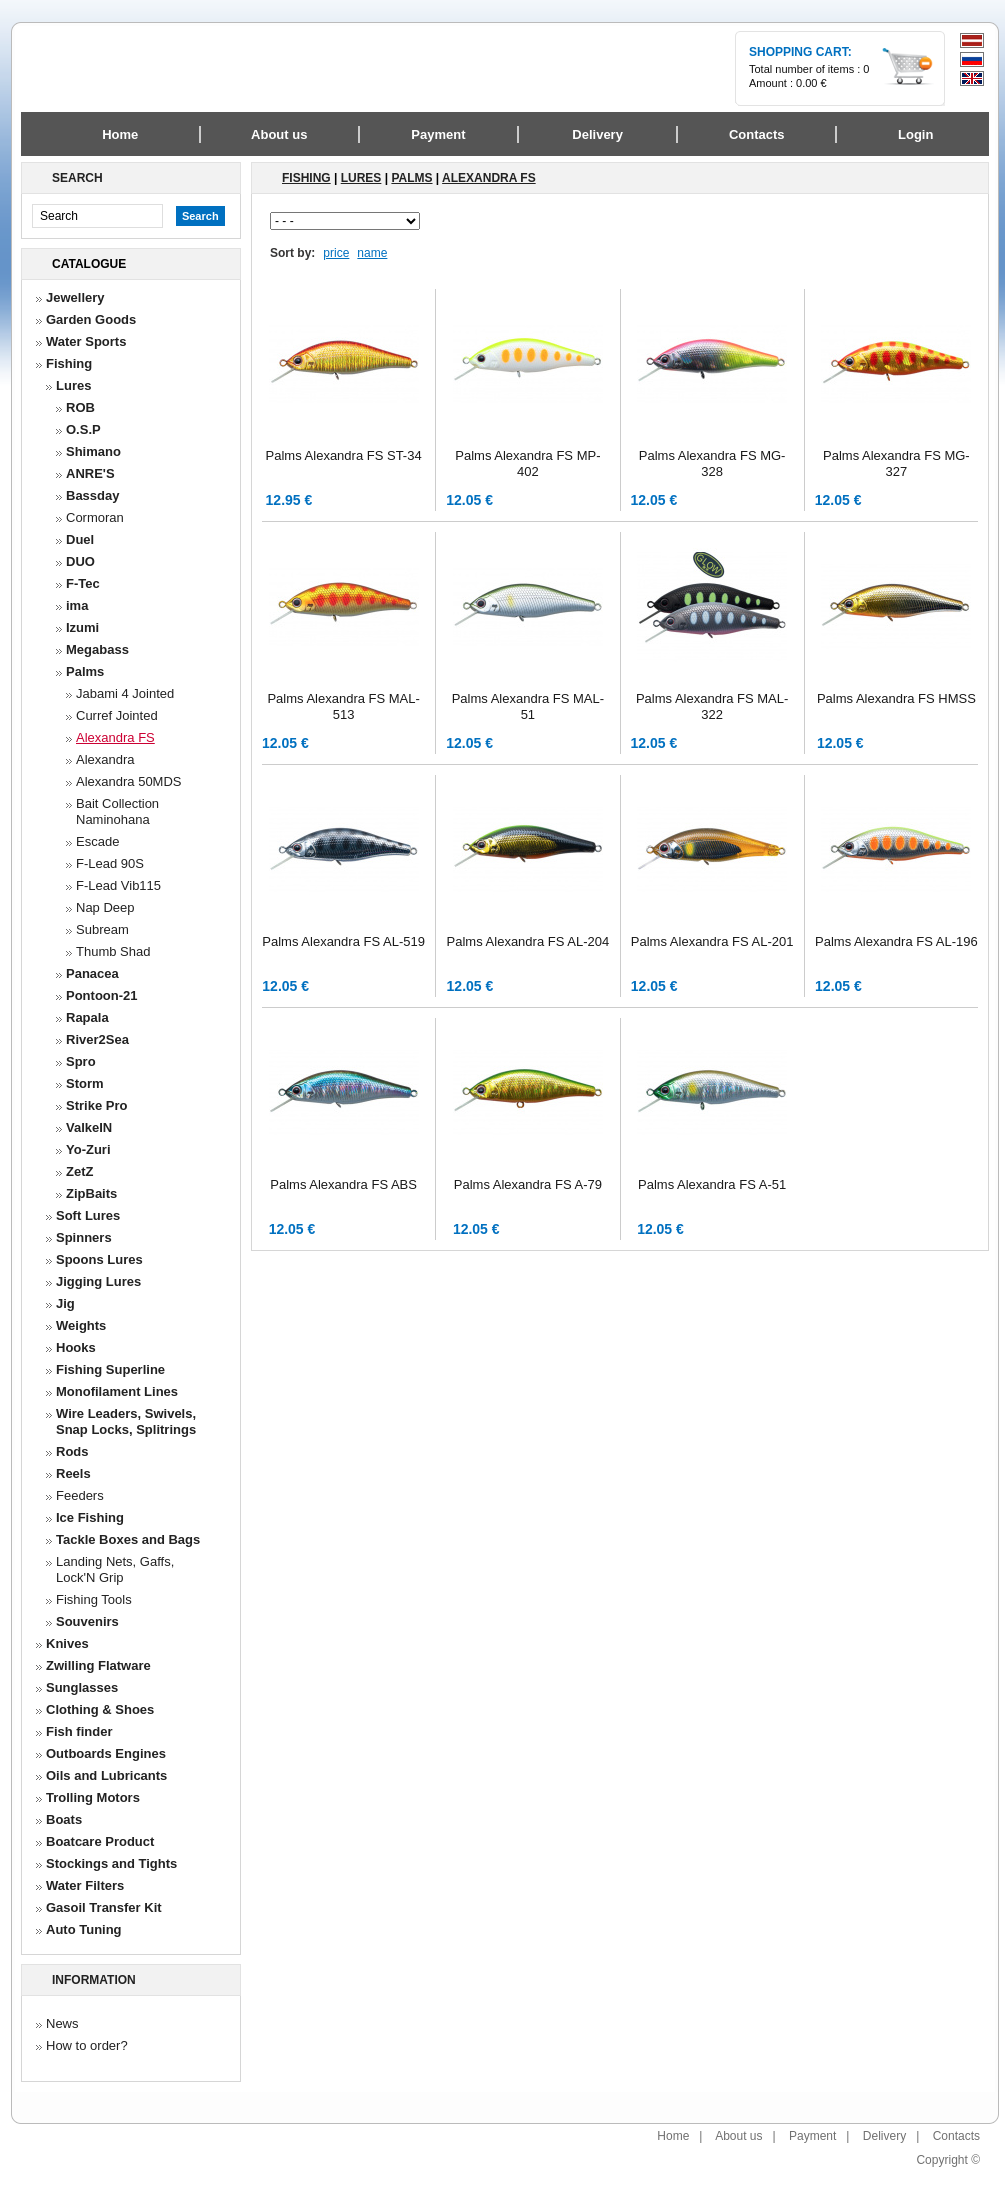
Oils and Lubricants (106, 1775)
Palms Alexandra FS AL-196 (896, 941)
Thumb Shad (113, 951)
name (372, 253)
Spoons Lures (99, 1259)
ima (77, 605)
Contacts (956, 2136)
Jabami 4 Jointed (125, 693)
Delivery (884, 2136)
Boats (64, 1819)
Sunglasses (82, 1687)
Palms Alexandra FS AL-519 (343, 941)
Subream (102, 929)
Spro (81, 1061)
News (62, 2023)
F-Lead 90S (110, 863)
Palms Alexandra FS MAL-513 (343, 706)
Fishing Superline (110, 1369)
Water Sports (86, 341)
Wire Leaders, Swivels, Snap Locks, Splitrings (126, 1421)
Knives (67, 1643)
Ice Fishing (90, 1517)
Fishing (69, 363)
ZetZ (79, 1171)
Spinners (84, 1237)
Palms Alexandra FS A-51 (712, 1184)
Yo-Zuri (88, 1149)
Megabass (97, 649)
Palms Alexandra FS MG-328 (712, 463)
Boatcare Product (100, 1841)
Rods (72, 1451)
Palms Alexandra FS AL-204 (528, 941)
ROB (80, 407)
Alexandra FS (115, 737)
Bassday (92, 495)
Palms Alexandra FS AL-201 (712, 941)
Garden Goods (91, 319)
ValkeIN (89, 1127)
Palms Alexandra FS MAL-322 (712, 706)
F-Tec (83, 583)
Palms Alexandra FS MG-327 (896, 463)
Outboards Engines (106, 1753)
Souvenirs (87, 1621)
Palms (85, 671)
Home (120, 134)
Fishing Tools (94, 1599)
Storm (85, 1083)
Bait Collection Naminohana (117, 811)
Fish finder (79, 1731)
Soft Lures (88, 1215)
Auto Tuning (84, 1929)
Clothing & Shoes (100, 1709)
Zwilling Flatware (98, 1665)
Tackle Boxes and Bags (128, 1539)
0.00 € (811, 83)
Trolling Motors (93, 1797)
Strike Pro (96, 1105)
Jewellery (75, 297)
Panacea (92, 973)
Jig (65, 1303)
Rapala (87, 1017)
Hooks (76, 1347)
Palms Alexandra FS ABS (343, 1184)
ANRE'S (90, 473)
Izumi (82, 627)
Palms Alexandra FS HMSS (896, 698)
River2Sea (97, 1039)
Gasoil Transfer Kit (104, 1907)
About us (738, 2136)
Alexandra (105, 759)
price (336, 253)
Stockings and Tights (111, 1863)
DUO (80, 561)
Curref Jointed (117, 715)
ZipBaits (91, 1193)
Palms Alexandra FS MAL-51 (528, 706)
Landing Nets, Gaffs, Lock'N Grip (115, 1569)
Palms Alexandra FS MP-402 (527, 463)
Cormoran (95, 517)
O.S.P (83, 429)
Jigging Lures (98, 1281)
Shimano (93, 451)
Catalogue (89, 264)
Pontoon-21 (102, 995)
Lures (73, 385)
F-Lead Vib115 (118, 885)
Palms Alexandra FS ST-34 (344, 455)
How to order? (87, 2045)
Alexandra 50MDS (129, 781)
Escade (97, 841)
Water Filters (85, 1885)
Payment (812, 2136)
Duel (80, 539)
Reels (73, 1473)
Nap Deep (105, 907)
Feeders (80, 1495)
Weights (81, 1325)
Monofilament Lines (117, 1391)
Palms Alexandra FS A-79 (528, 1184)
